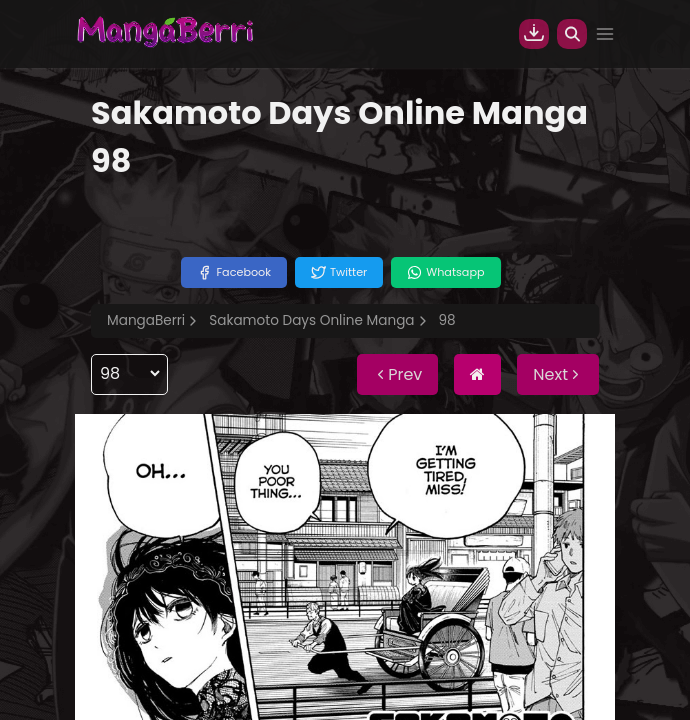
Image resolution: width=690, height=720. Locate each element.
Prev (397, 374)
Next (558, 374)
